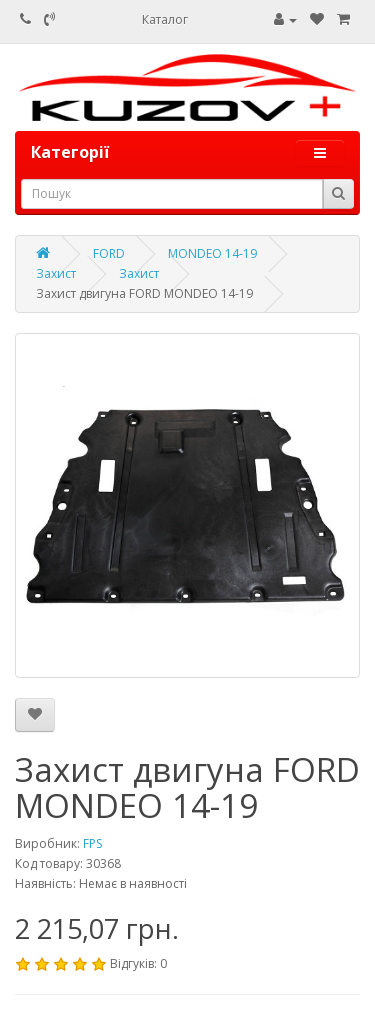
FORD (109, 253)
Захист (56, 273)
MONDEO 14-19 (212, 253)
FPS (92, 843)
